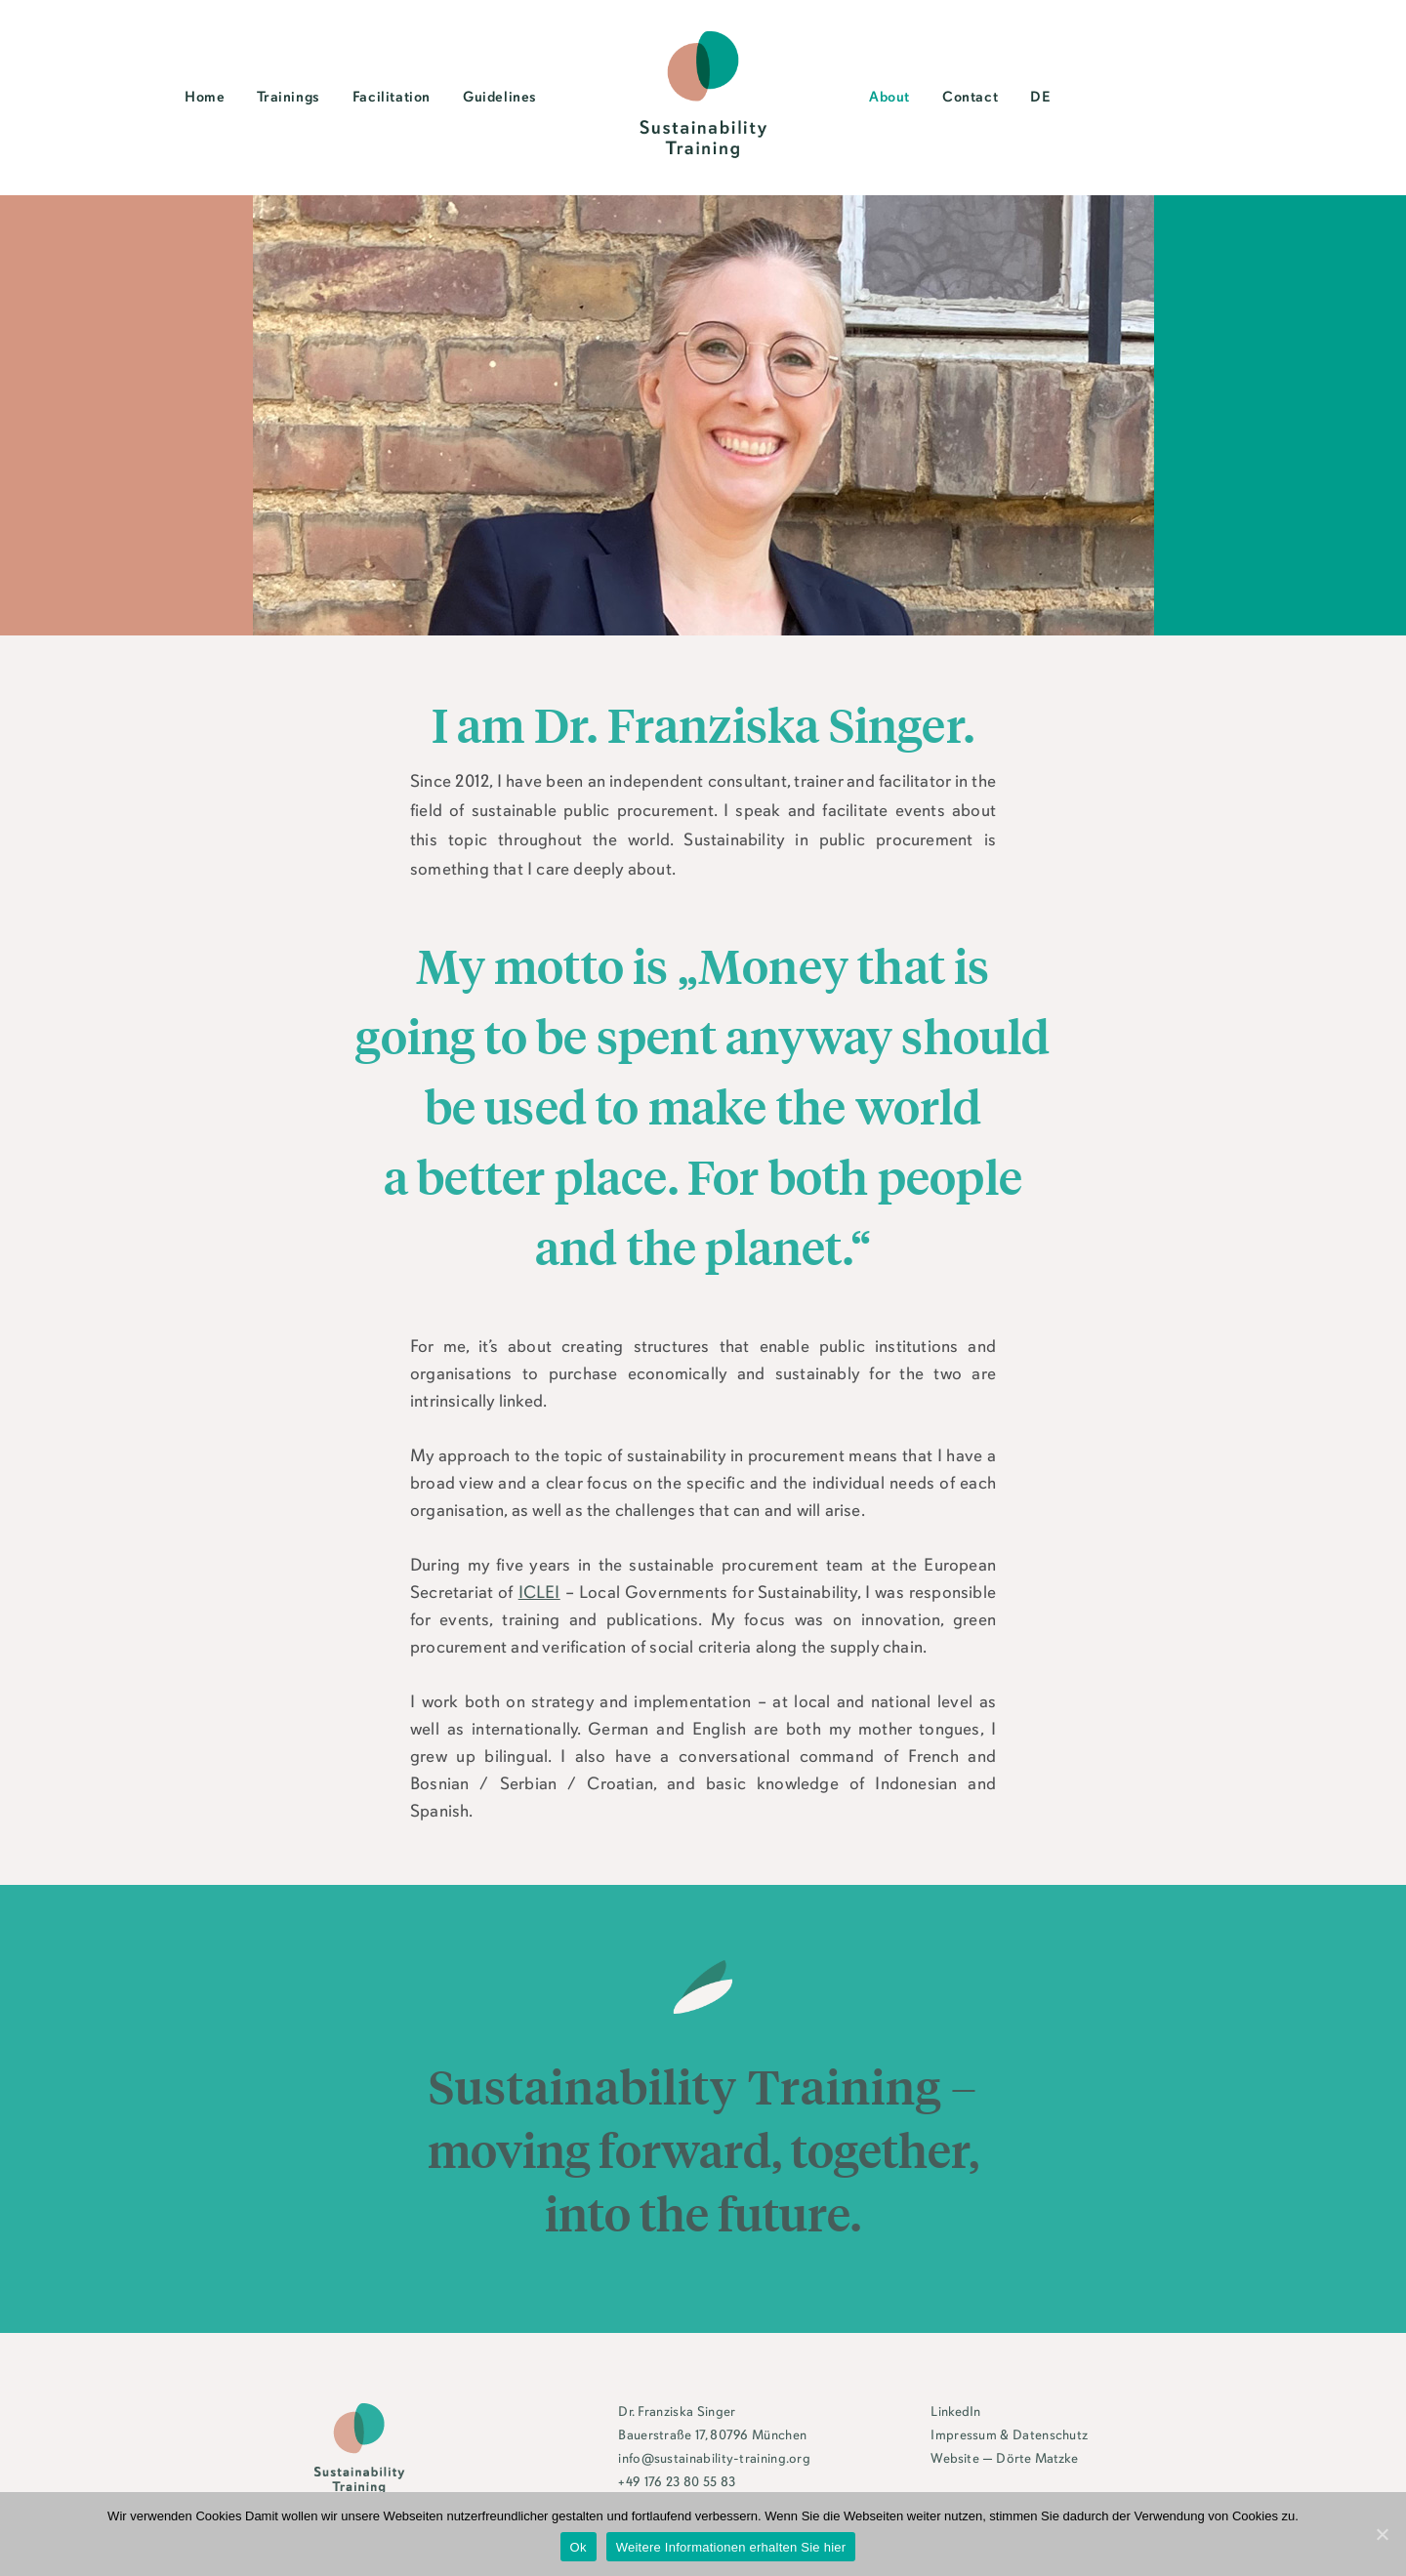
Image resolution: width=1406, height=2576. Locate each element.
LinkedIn (955, 2412)
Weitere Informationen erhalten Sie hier (731, 2547)
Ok (578, 2547)
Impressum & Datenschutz (1009, 2436)
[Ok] (1381, 2534)
